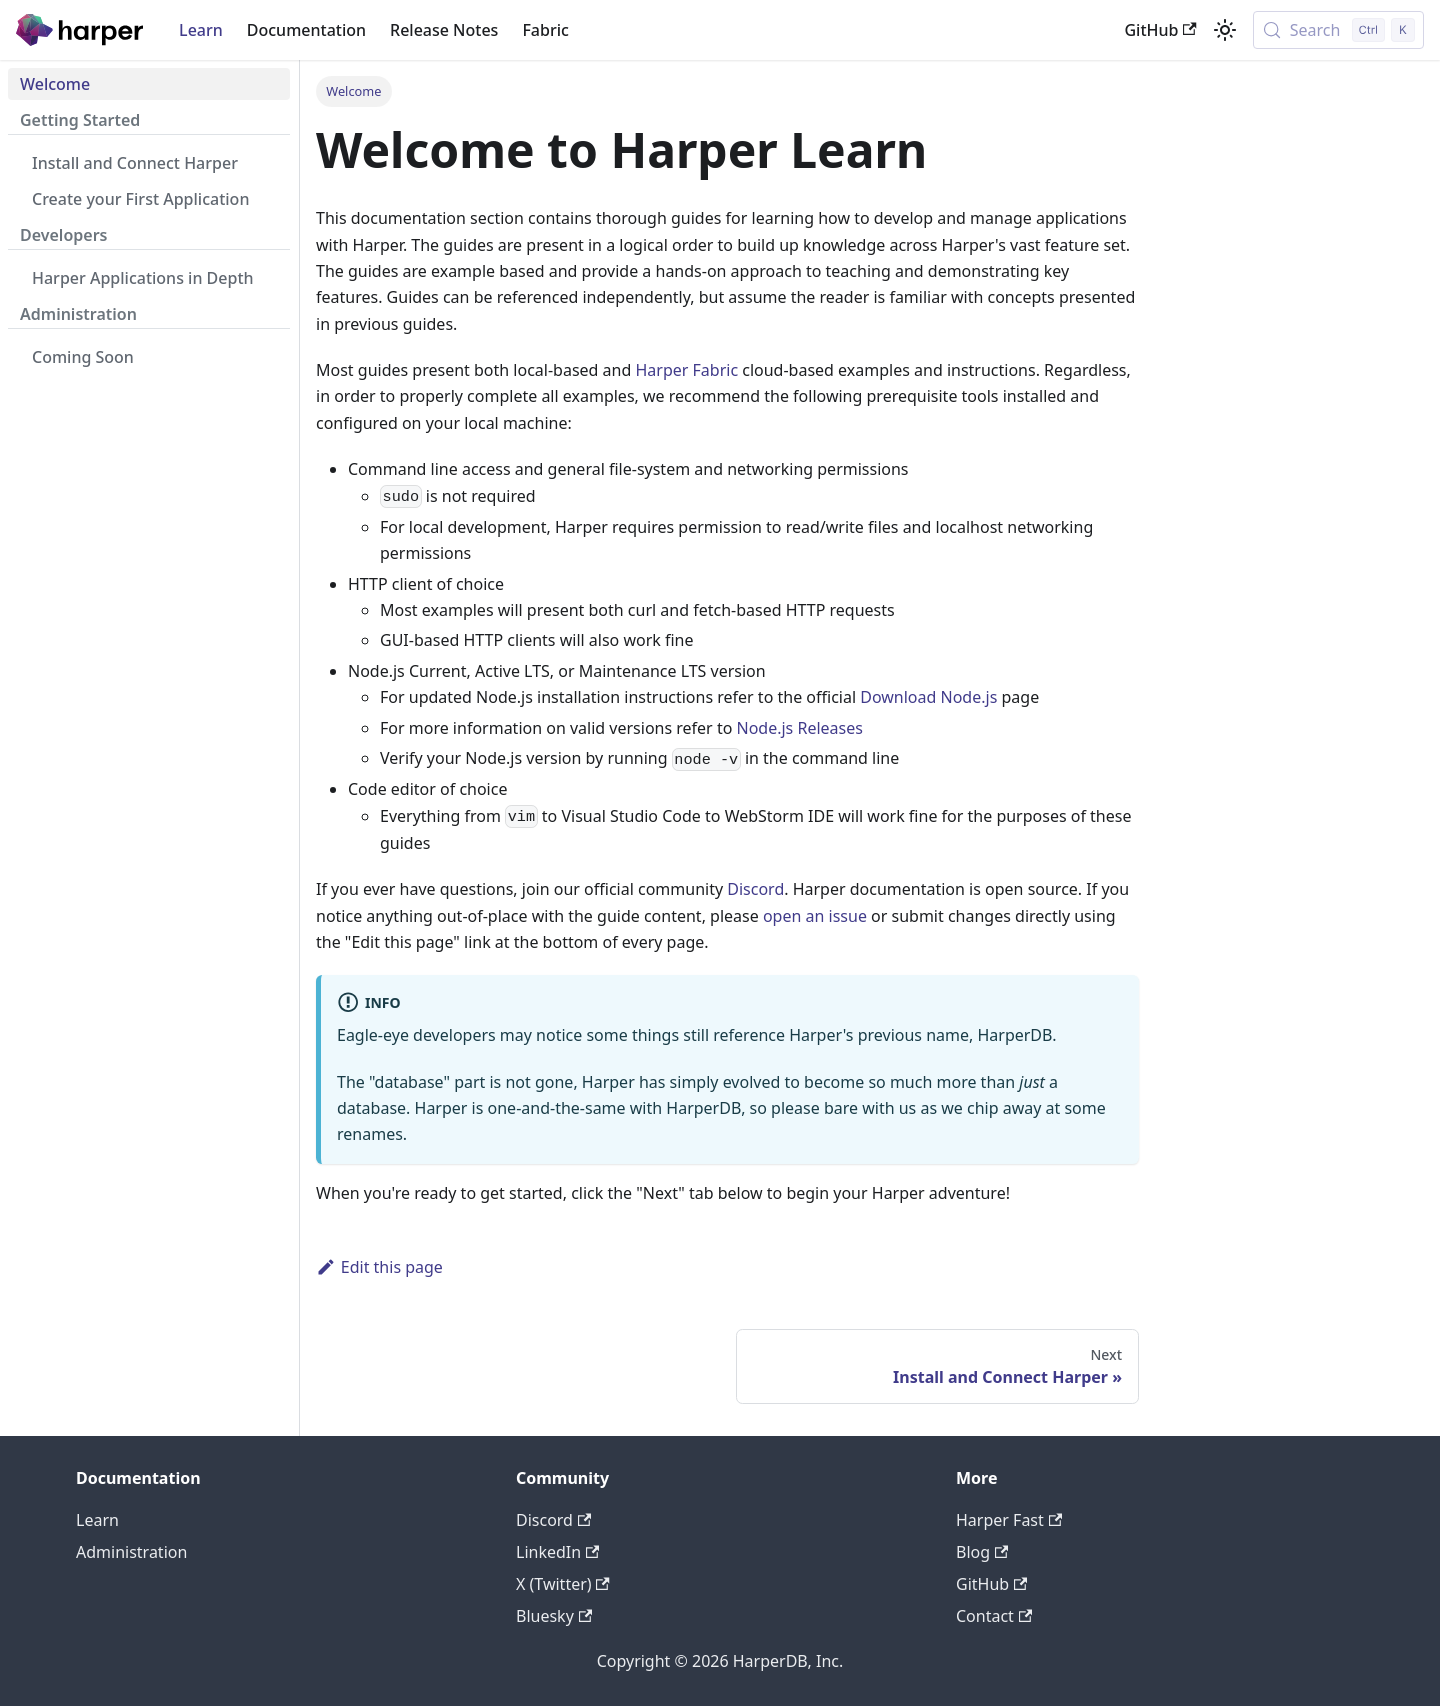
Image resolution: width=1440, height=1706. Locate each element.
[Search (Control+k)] (1338, 30)
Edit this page (379, 1267)
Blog (982, 1552)
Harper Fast (1009, 1520)
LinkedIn (557, 1552)
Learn (201, 30)
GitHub (1160, 30)
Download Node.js (928, 697)
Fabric (545, 30)
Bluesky (554, 1616)
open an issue (815, 916)
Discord (755, 889)
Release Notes (444, 30)
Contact (994, 1616)
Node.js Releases (800, 728)
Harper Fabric (686, 370)
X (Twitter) (563, 1584)
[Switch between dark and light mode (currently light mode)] (1225, 30)
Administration (131, 1552)
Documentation (306, 30)
